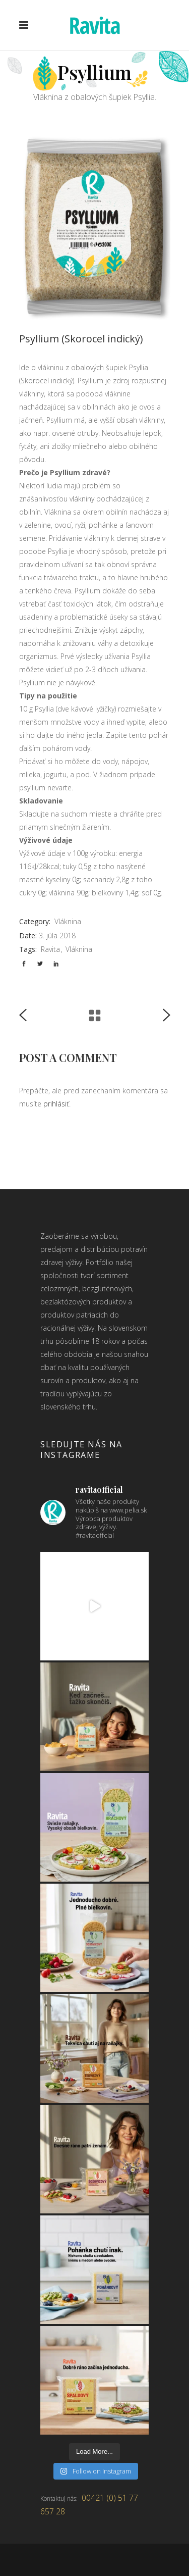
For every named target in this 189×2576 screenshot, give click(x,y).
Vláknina (67, 921)
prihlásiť (56, 1103)
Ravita (50, 949)
